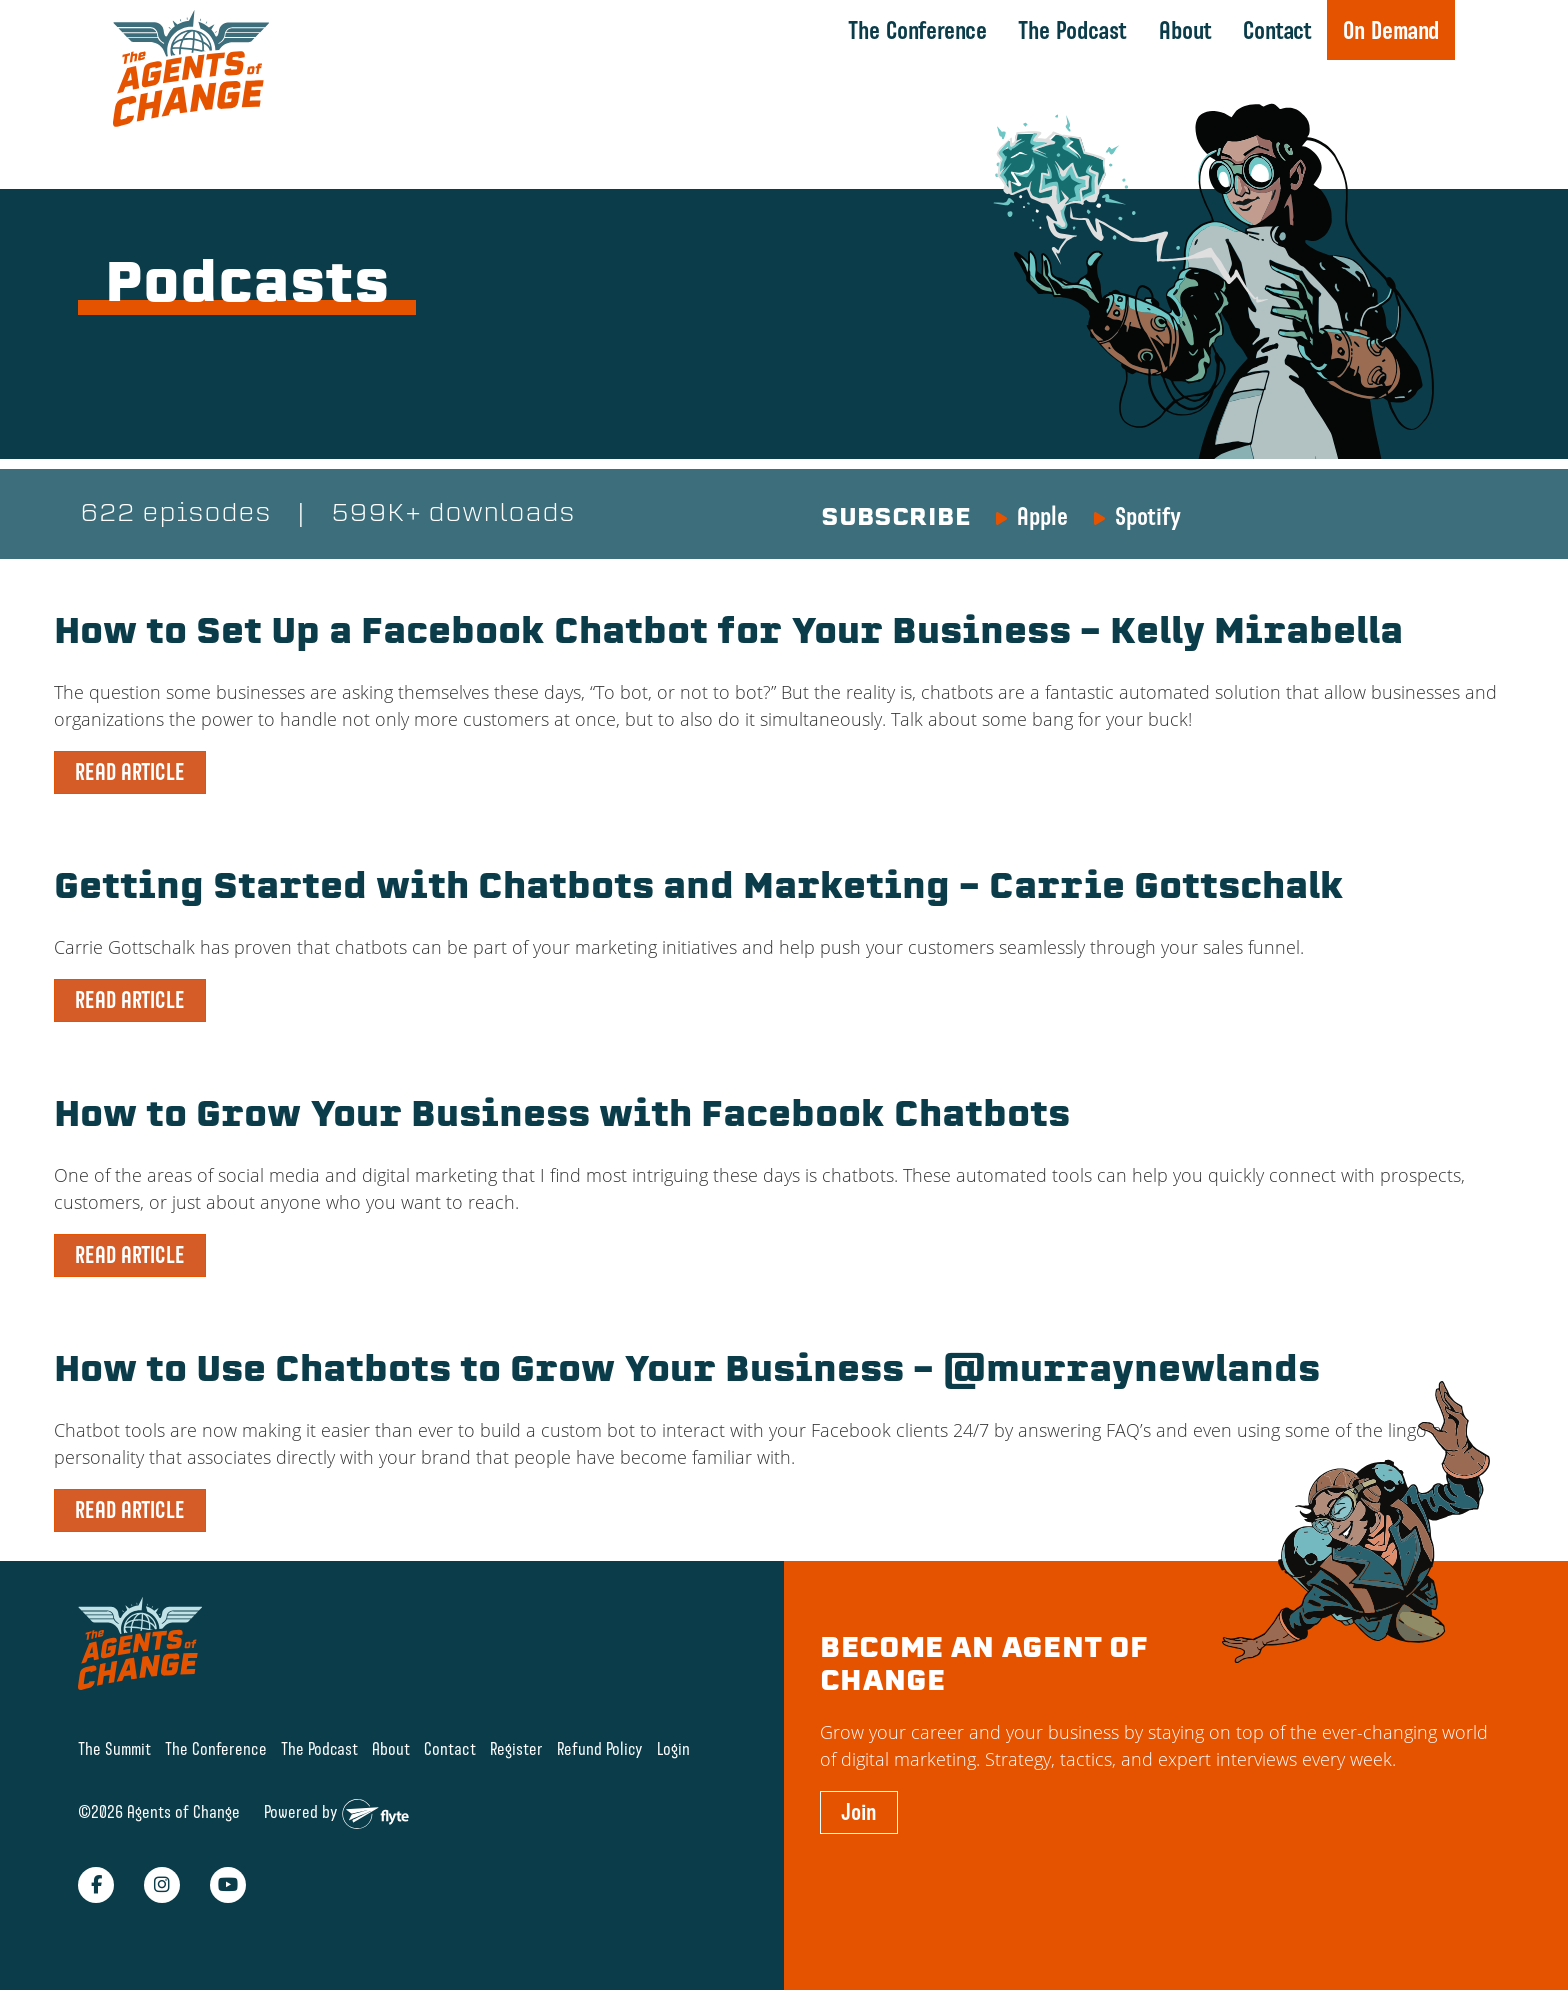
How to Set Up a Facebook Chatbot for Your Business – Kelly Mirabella (766, 635)
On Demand (1390, 30)
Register (516, 1749)
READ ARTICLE (130, 773)
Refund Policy (600, 1749)
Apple (1042, 517)
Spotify (1148, 517)
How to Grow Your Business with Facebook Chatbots (592, 1118)
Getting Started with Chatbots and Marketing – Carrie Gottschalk (733, 890)
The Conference (916, 30)
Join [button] (859, 1813)
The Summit (114, 1749)
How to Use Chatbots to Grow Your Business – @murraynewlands (723, 1373)
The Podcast (1071, 30)
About (1184, 30)
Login (673, 1749)
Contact (1276, 30)
